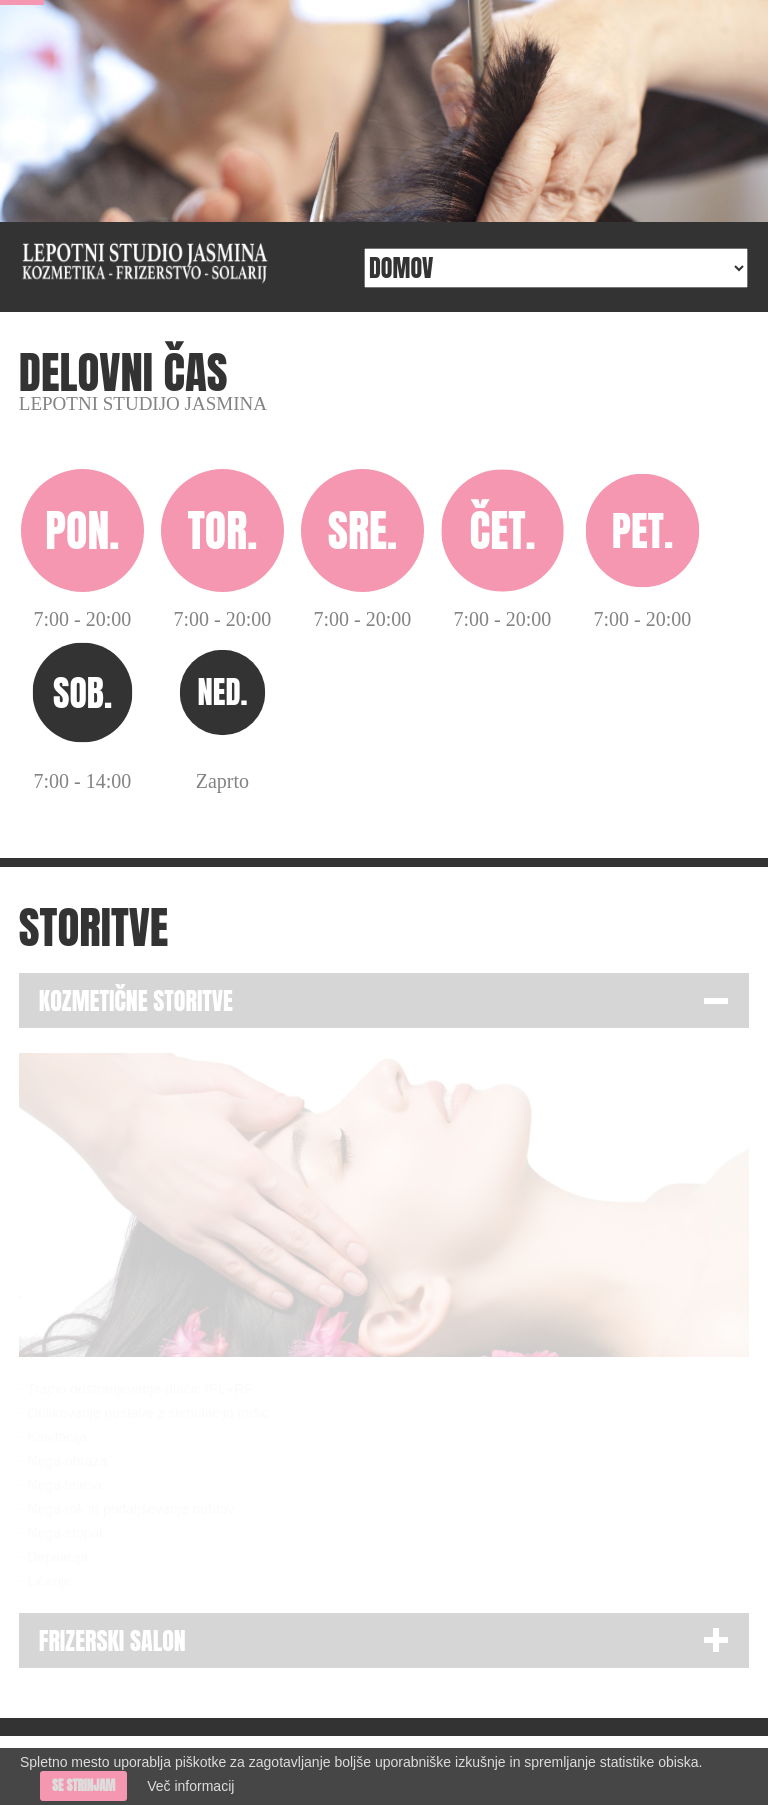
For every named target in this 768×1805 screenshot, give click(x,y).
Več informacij (190, 1786)
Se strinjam (83, 1785)
